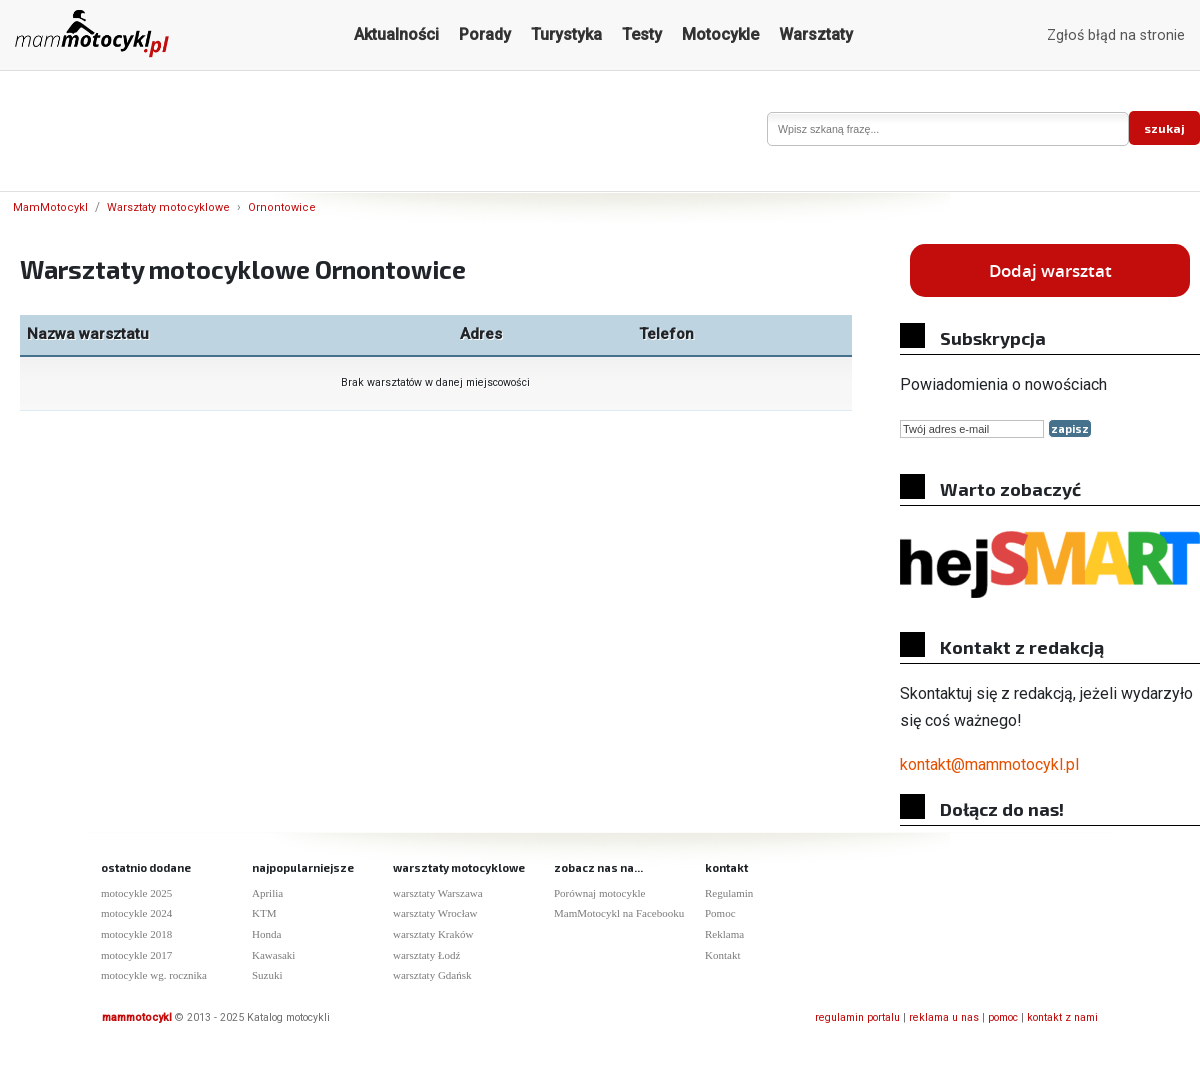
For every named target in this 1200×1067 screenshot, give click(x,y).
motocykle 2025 (136, 893)
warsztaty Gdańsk (432, 975)
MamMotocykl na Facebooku (619, 913)
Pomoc (720, 913)
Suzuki (267, 975)
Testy (642, 34)
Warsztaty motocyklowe (168, 207)
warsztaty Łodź (427, 955)
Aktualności (396, 34)
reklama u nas (944, 1017)
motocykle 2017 (136, 955)
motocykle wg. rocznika (154, 975)
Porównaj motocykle (599, 893)
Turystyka (566, 34)
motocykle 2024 (136, 913)
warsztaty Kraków (433, 934)
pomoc (1003, 1017)
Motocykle (720, 34)
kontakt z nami (1062, 1017)
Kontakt (722, 955)
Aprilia (267, 893)
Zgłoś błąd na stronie (1116, 35)
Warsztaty (816, 34)
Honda (266, 934)
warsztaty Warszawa (438, 893)
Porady (485, 34)
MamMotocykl (50, 207)
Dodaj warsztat (1050, 270)
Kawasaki (273, 955)
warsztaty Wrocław (435, 913)
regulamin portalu (857, 1017)
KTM (264, 913)
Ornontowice (282, 207)
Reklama (724, 934)
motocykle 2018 (136, 934)
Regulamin (729, 893)
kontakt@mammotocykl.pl (989, 764)
